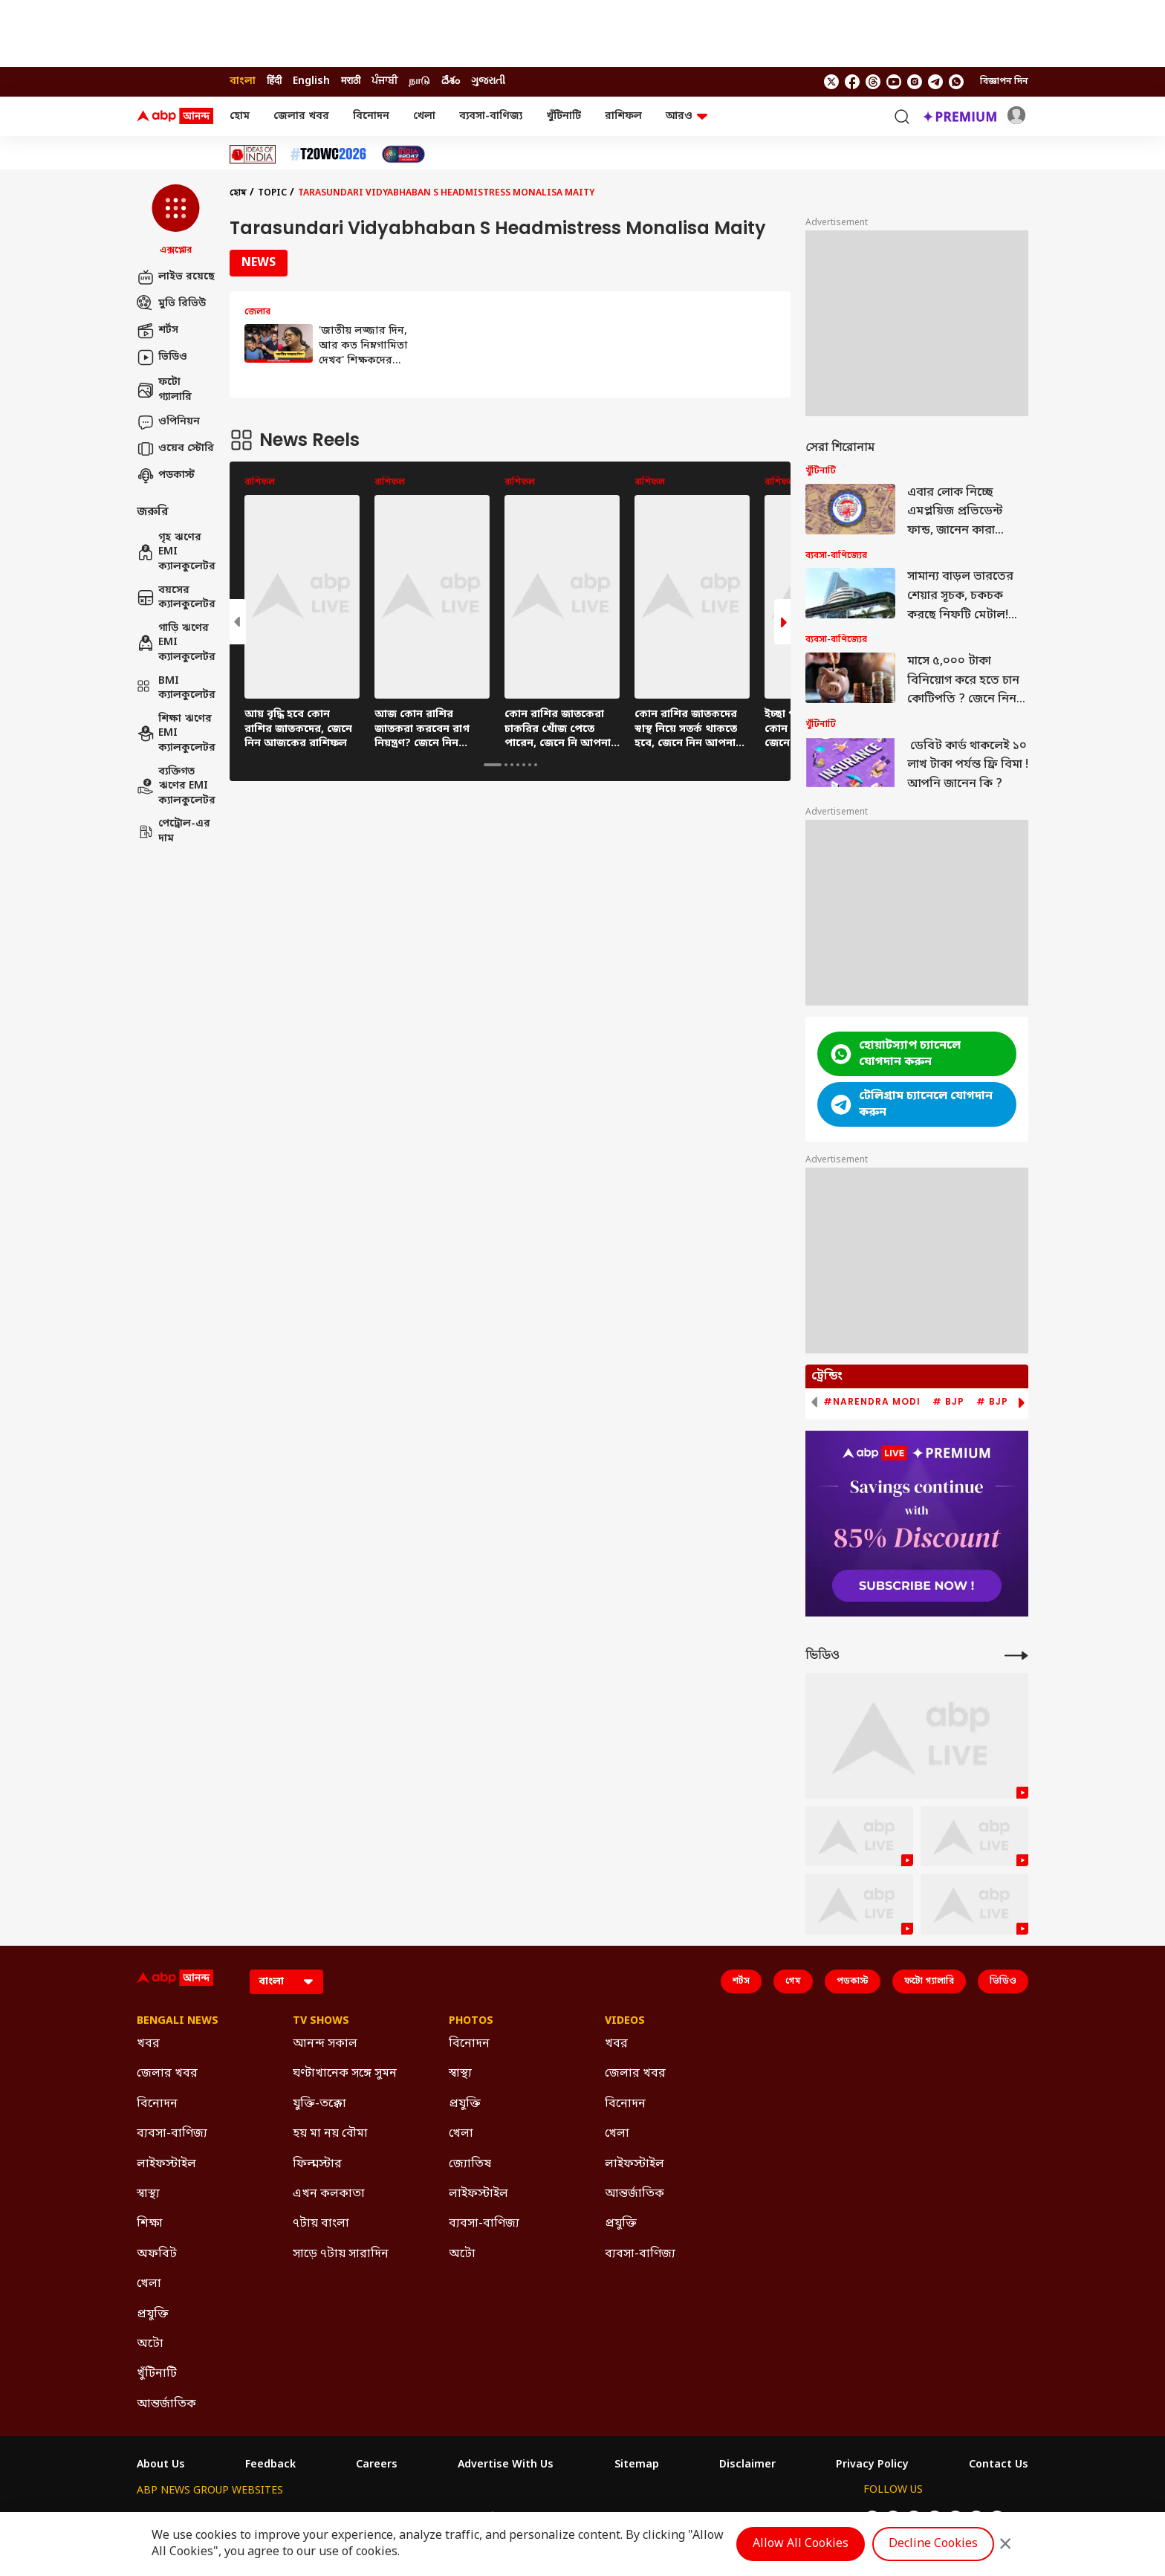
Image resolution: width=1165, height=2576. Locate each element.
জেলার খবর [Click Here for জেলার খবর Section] (167, 2073)
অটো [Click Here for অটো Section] (150, 2344)
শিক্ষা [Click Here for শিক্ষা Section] (150, 2224)
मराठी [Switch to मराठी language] (350, 81)
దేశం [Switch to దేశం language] (450, 81)
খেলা (424, 116)
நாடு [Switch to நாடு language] (419, 81)
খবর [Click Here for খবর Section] (148, 2044)
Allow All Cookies (800, 2544)
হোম (240, 116)
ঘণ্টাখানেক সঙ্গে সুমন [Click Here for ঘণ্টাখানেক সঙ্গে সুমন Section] (345, 2073)
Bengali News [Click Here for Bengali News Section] (177, 2021)
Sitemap (636, 2465)
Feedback (270, 2465)
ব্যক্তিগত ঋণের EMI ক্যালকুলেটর (176, 786)
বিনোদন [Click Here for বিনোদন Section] (157, 2104)
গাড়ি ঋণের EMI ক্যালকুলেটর (176, 642)
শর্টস (157, 331)
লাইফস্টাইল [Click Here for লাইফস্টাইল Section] (166, 2164)
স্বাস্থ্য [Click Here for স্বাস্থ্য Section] (148, 2194)
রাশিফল (623, 116)
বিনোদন (371, 116)
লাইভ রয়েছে (176, 277)
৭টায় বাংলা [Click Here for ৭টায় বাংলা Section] (321, 2224)
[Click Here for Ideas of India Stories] (253, 154)
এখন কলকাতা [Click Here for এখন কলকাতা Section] (329, 2194)
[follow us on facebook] (852, 82)
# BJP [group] (948, 1402)
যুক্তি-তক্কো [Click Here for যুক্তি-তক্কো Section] (319, 2104)
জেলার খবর (301, 116)
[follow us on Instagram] (915, 82)
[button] (176, 220)
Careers (376, 2465)
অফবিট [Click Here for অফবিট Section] (157, 2254)
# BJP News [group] (1008, 1402)
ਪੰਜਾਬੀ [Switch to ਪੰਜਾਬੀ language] (384, 81)
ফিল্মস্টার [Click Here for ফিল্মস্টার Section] (317, 2164)
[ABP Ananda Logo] (175, 117)
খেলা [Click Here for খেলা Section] (149, 2284)
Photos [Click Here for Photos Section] (471, 2021)
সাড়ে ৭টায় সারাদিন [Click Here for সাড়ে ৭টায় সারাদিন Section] (341, 2254)
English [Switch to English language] (311, 81)
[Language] (286, 1982)
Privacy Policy (872, 2465)
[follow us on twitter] (831, 82)
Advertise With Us (506, 2465)
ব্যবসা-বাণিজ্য (490, 116)
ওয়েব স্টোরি (175, 449)
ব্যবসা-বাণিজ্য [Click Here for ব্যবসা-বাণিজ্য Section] (172, 2134)
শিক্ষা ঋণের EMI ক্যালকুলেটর (176, 733)
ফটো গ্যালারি (164, 389)
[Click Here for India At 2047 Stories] (403, 154)
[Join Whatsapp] (956, 82)
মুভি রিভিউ (171, 304)
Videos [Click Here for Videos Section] (625, 2021)
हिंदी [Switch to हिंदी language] (274, 81)
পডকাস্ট (166, 476)
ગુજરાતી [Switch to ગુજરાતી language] (488, 81)
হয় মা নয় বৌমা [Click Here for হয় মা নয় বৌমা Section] (330, 2134)
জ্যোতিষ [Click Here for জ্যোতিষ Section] (470, 2164)
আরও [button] (686, 116)
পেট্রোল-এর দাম (173, 831)
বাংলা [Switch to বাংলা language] (243, 81)
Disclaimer (747, 2465)
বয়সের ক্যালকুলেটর (176, 597)
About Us (161, 2465)
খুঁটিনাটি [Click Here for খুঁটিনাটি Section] (157, 2374)
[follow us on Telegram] (935, 82)
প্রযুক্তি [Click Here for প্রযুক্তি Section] (153, 2314)
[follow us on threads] (873, 82)
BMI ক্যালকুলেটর (176, 688)
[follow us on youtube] (894, 82)
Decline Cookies (933, 2544)
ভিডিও (162, 357)
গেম (793, 1981)
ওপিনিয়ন (168, 422)
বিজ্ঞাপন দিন (1004, 82)
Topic (272, 193)
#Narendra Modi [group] (872, 1402)
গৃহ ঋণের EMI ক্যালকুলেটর (176, 552)
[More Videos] (1016, 1655)
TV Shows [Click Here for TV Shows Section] (321, 2021)
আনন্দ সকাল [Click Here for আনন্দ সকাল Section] (325, 2044)
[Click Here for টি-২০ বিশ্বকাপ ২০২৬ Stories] (328, 154)
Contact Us (998, 2465)
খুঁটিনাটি (563, 116)
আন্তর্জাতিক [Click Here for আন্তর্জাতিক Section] (166, 2404)
